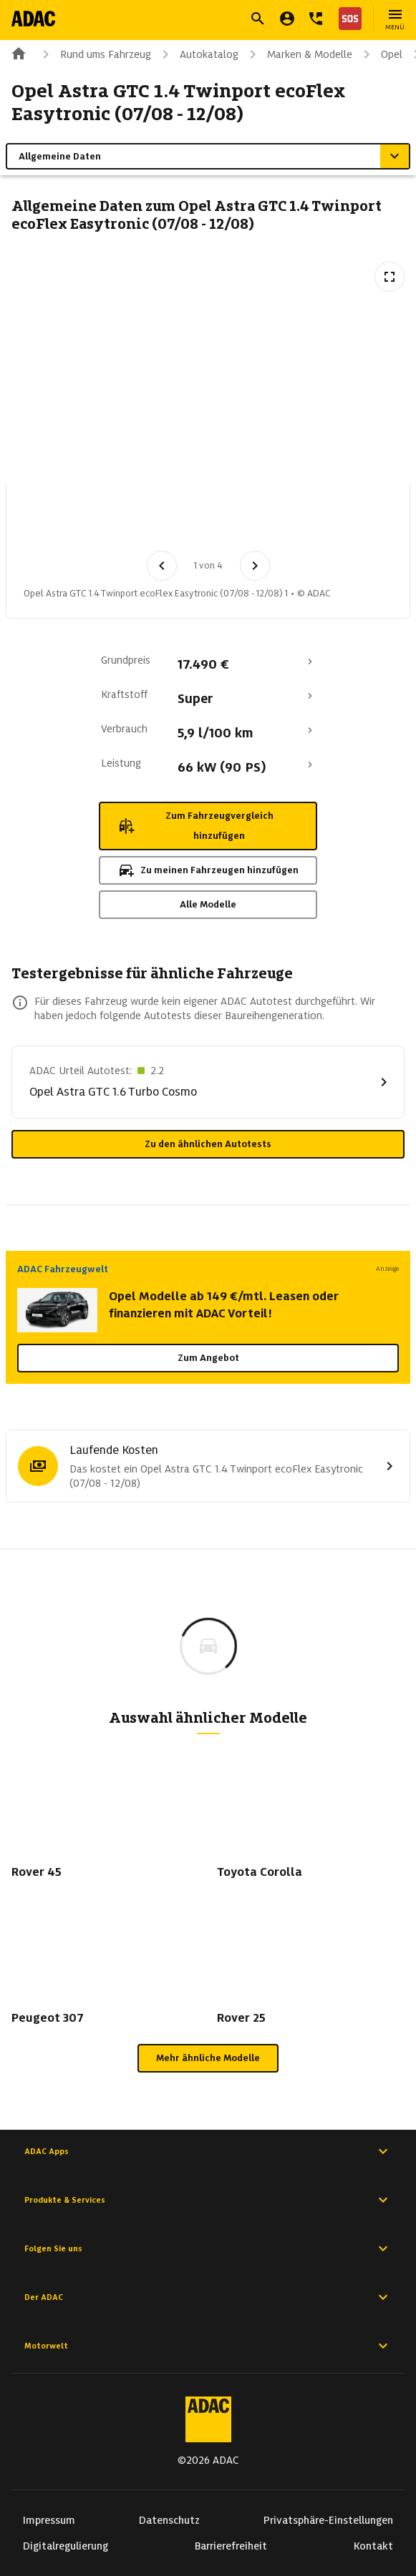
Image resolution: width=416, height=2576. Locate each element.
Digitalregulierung (65, 2546)
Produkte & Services (208, 2199)
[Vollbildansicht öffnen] (389, 277)
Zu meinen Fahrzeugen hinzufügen (208, 870)
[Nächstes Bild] (255, 566)
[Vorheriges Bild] (162, 566)
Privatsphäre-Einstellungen (328, 2520)
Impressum (49, 2520)
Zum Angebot (208, 1358)
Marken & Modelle (298, 54)
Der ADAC (208, 2297)
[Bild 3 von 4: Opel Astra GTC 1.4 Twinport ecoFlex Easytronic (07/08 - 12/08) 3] (201, 521)
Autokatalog (197, 54)
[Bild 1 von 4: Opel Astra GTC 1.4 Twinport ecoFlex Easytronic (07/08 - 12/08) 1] (52, 521)
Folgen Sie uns (208, 2248)
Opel (380, 54)
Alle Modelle (208, 904)
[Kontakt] (315, 18)
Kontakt (373, 2546)
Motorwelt (208, 2345)
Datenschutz (169, 2520)
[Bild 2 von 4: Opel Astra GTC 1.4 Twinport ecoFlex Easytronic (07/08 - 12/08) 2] (126, 521)
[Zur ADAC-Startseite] (33, 18)
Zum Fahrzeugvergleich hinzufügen (195, 826)
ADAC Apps (208, 2151)
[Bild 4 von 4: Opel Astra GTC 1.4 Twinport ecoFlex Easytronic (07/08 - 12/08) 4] (275, 521)
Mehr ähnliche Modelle (208, 2058)
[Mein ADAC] (287, 18)
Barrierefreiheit (231, 2546)
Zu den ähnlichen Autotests (208, 1144)
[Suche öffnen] (258, 18)
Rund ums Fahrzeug (94, 54)
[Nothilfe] (347, 18)
